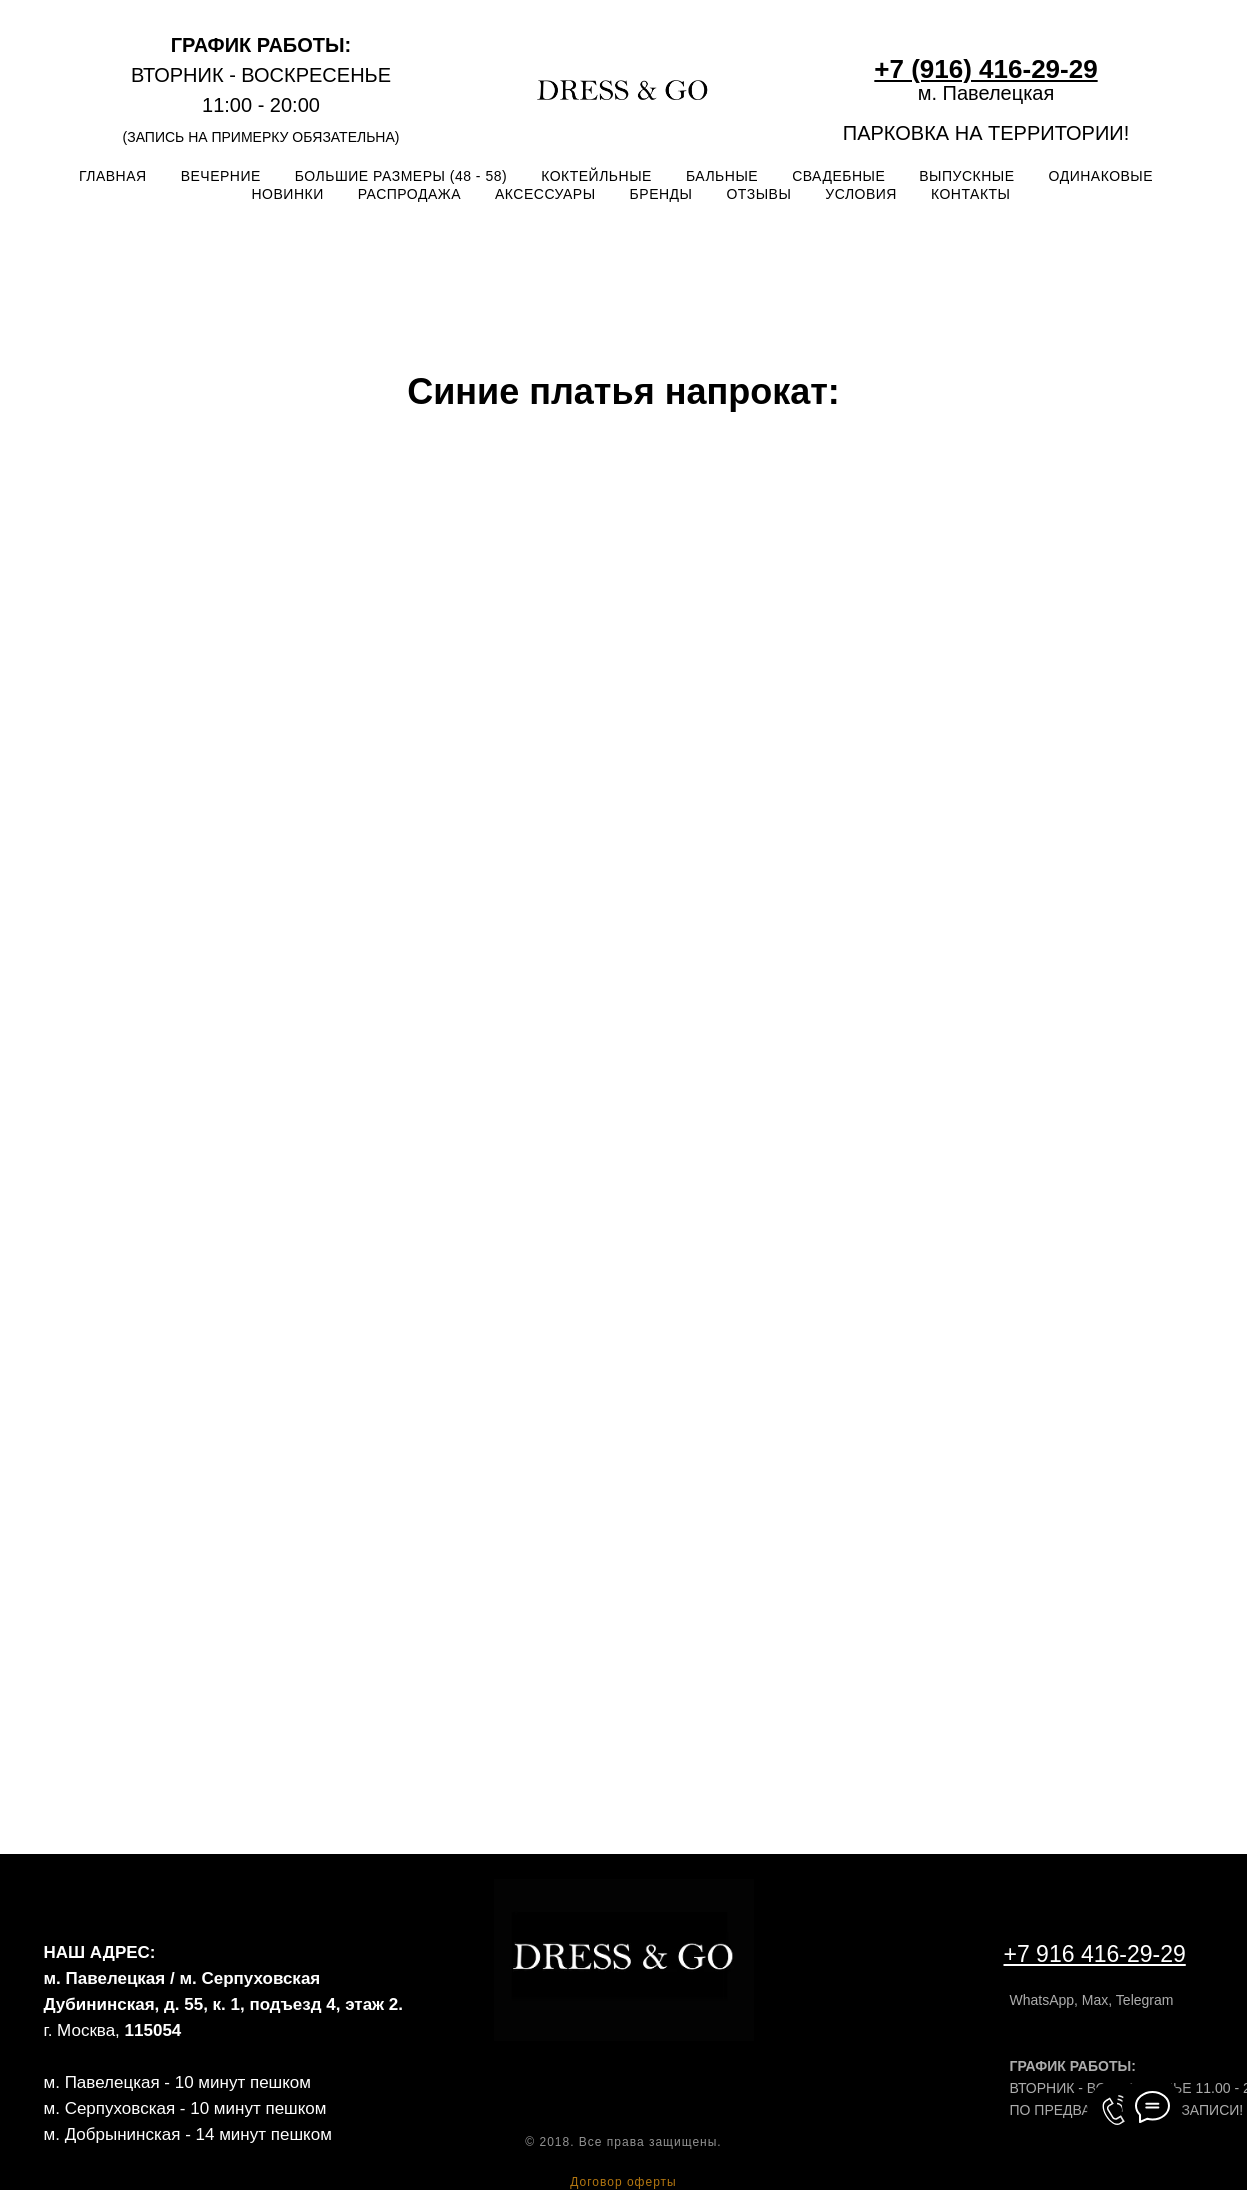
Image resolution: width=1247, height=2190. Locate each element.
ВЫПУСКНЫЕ (966, 176)
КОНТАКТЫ (971, 194)
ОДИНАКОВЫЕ (1101, 176)
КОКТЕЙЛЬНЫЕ (596, 176)
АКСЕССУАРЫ (545, 194)
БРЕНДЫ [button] (661, 194)
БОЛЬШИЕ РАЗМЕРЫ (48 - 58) (401, 176)
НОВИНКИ (287, 194)
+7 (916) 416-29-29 (985, 69)
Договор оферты (623, 2182)
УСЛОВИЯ (861, 194)
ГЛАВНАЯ (113, 176)
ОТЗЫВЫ (758, 194)
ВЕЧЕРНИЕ (221, 176)
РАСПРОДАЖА (409, 194)
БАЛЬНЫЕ (722, 176)
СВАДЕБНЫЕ (838, 176)
